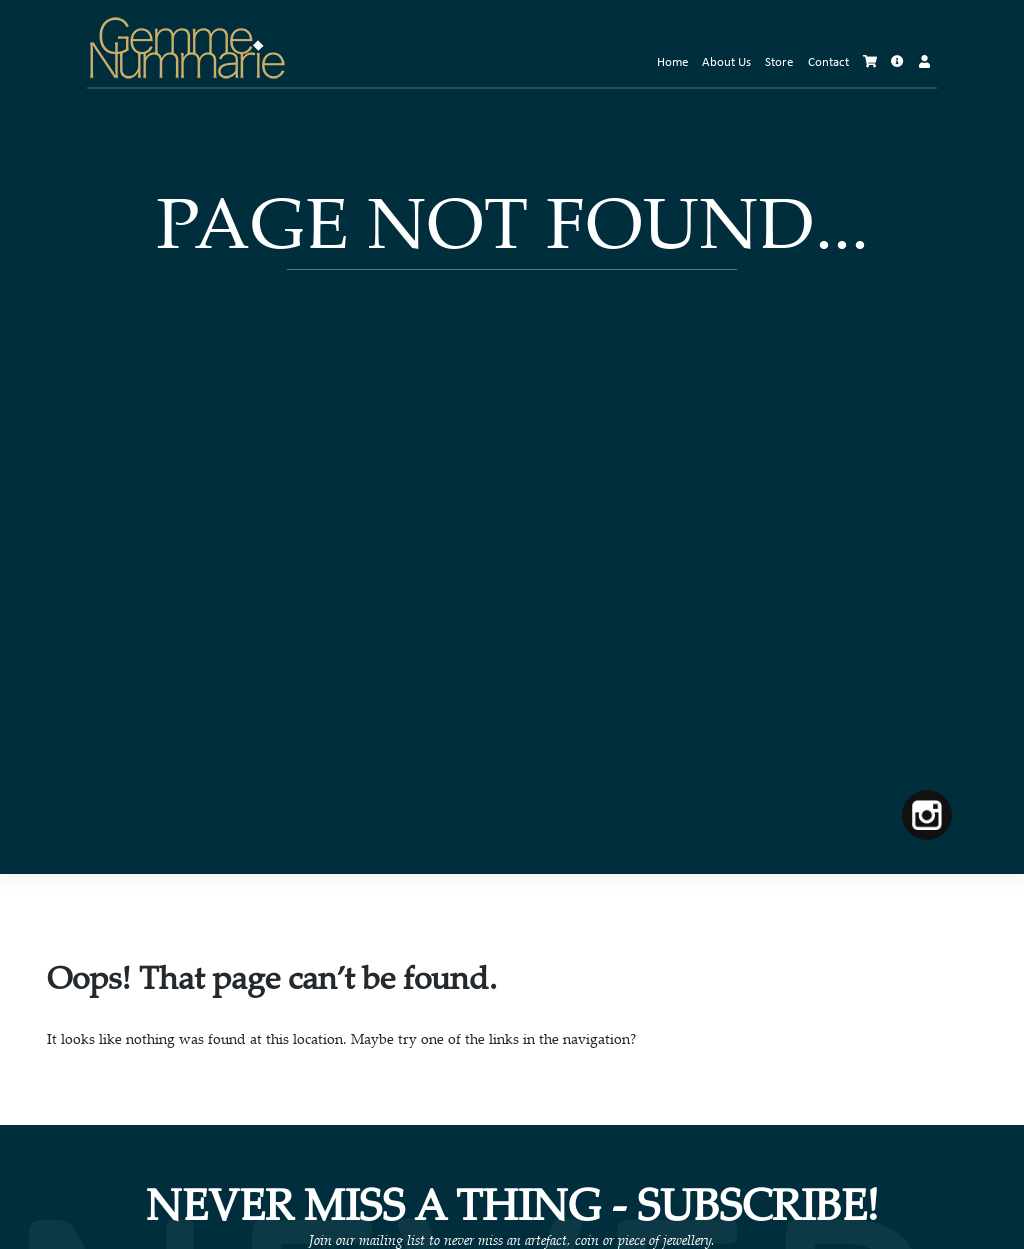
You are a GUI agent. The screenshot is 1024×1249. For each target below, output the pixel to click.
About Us (726, 63)
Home (672, 63)
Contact (828, 63)
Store (779, 63)
